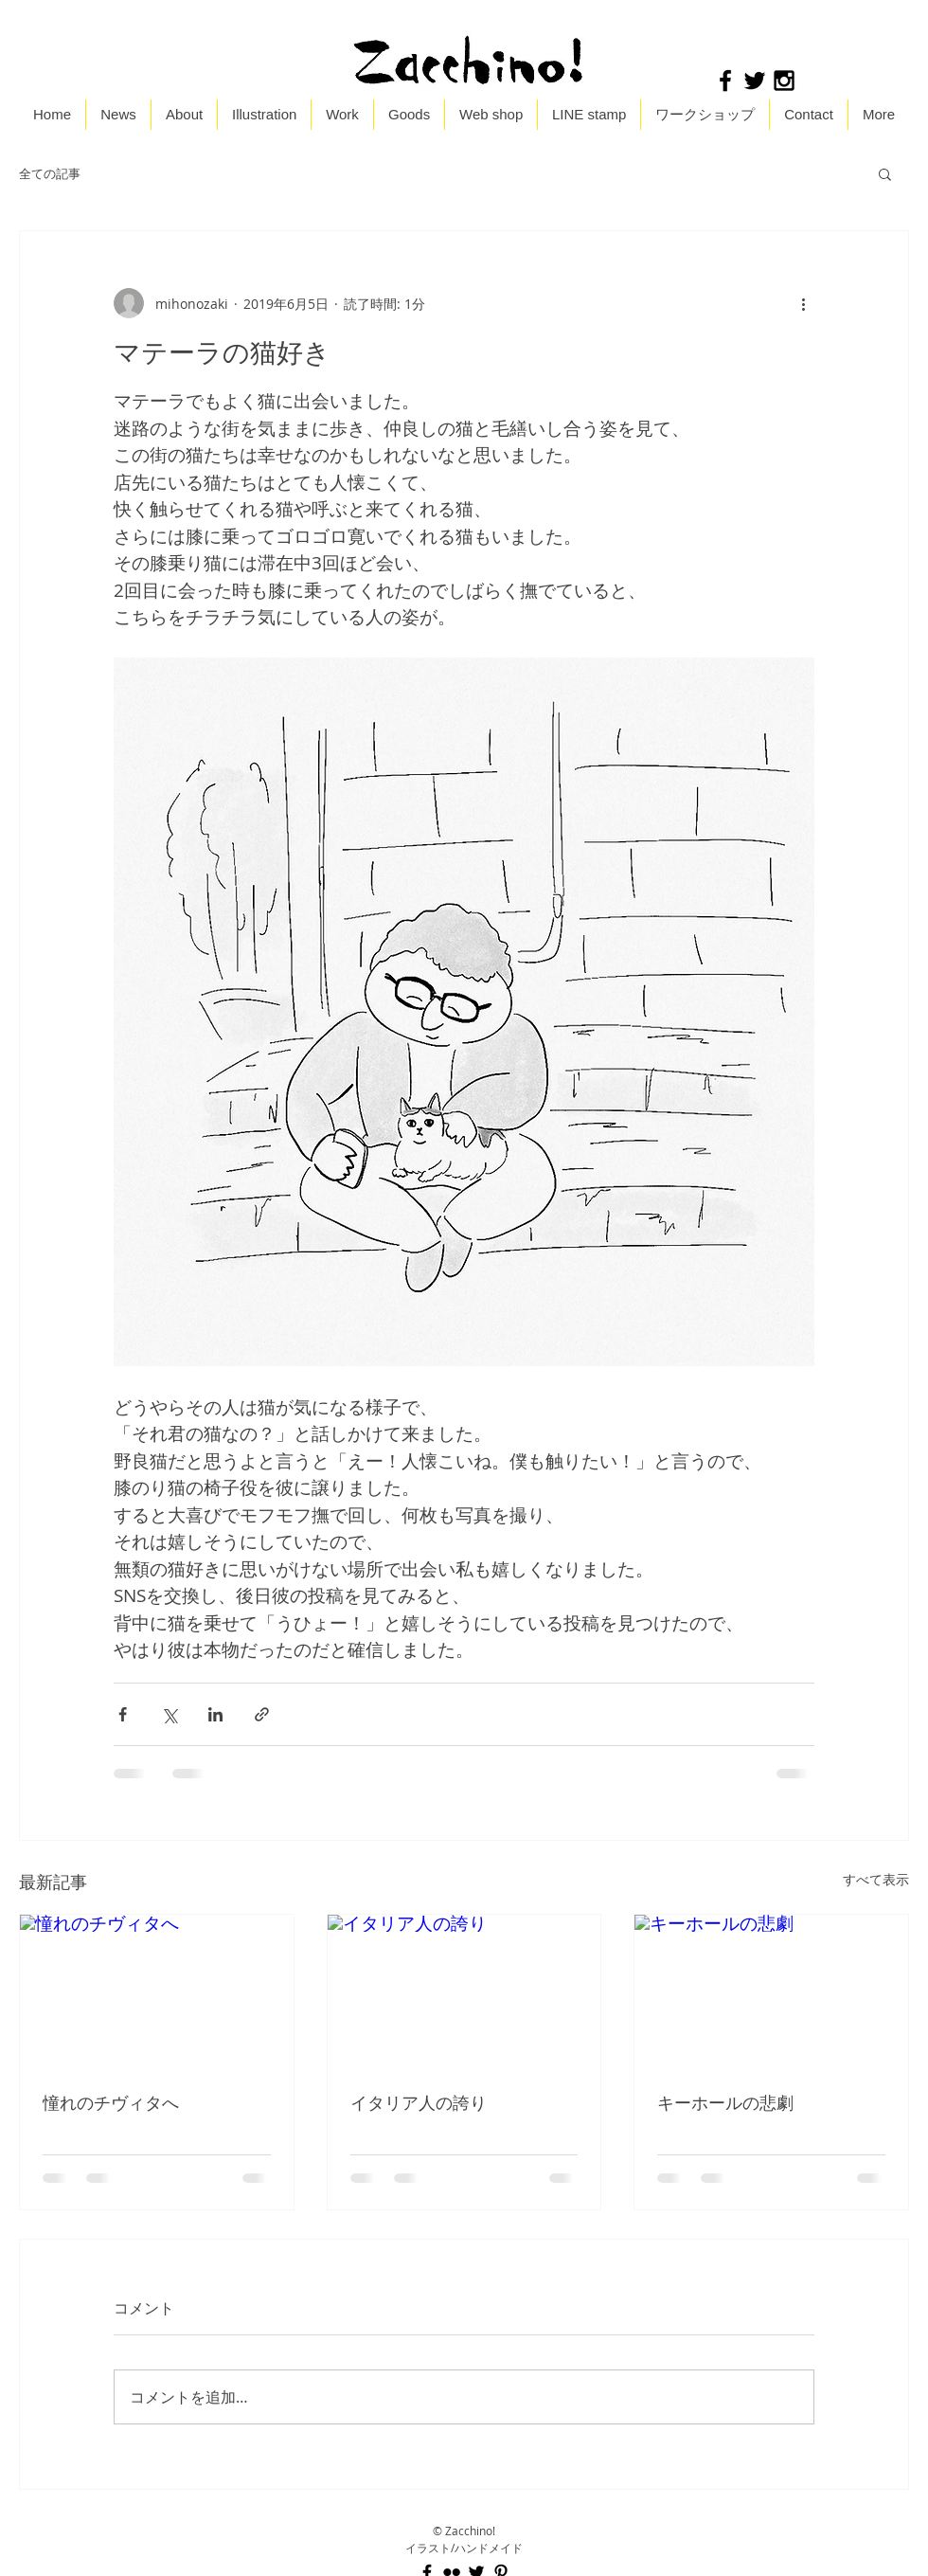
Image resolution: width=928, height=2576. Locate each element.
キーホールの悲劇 (725, 2102)
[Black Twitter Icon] (755, 80)
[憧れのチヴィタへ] (157, 1991)
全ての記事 (49, 174)
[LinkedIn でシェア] (215, 1714)
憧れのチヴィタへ (111, 2102)
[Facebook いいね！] (844, 80)
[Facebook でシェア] (123, 1714)
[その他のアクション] (803, 303)
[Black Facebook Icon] (725, 80)
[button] (885, 173)
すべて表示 (876, 1879)
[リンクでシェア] (262, 1714)
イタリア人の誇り (418, 2102)
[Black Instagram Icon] (784, 80)
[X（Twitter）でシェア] (169, 1714)
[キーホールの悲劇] (771, 1991)
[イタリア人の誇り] (464, 1991)
